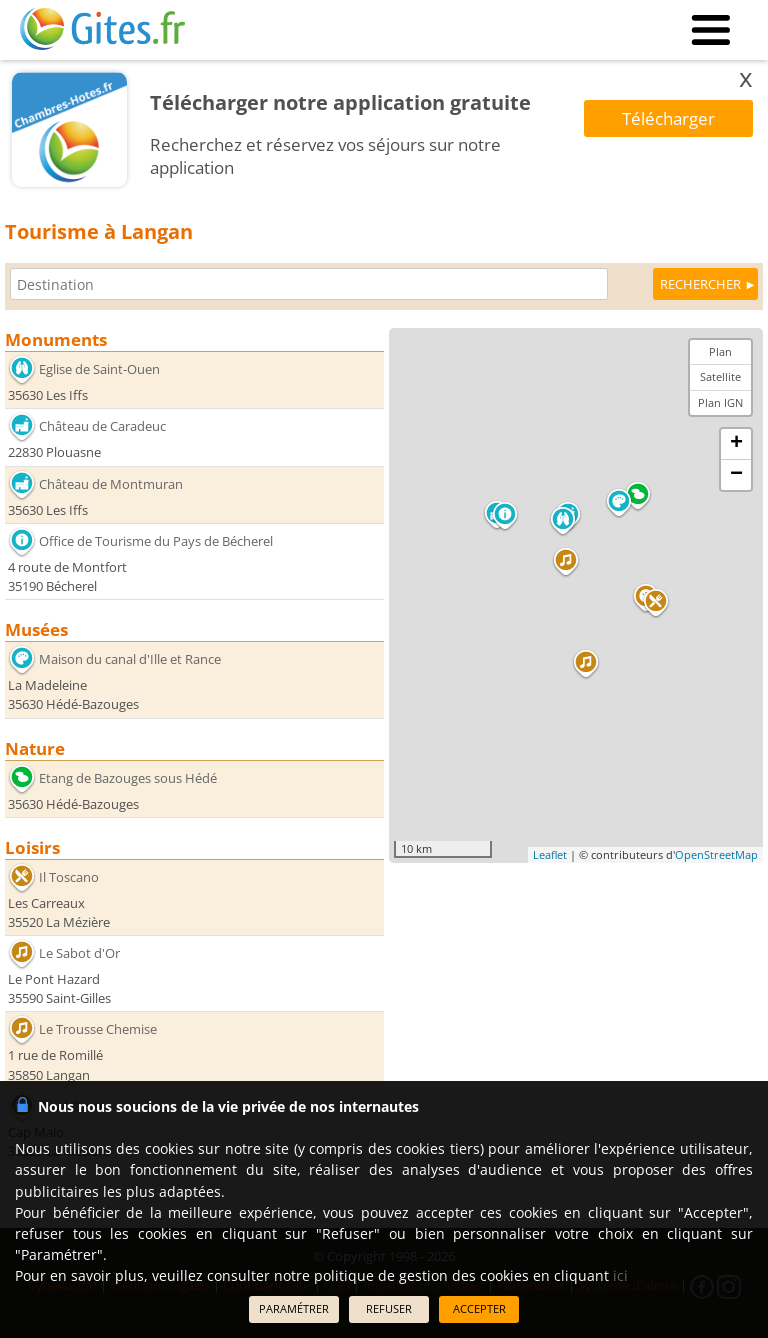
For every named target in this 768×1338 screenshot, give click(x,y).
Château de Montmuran (111, 484)
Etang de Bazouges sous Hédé (128, 777)
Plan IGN (720, 402)
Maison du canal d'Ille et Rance (130, 659)
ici (620, 1275)
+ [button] (736, 444)
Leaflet (550, 854)
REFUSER (389, 1308)
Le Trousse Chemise (98, 1029)
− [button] (736, 475)
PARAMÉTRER (294, 1308)
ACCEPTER (479, 1308)
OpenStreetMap (716, 854)
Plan (720, 351)
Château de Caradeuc (102, 426)
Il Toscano (69, 877)
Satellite (720, 376)
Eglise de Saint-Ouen (99, 369)
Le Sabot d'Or (79, 953)
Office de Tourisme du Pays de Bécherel (156, 541)
